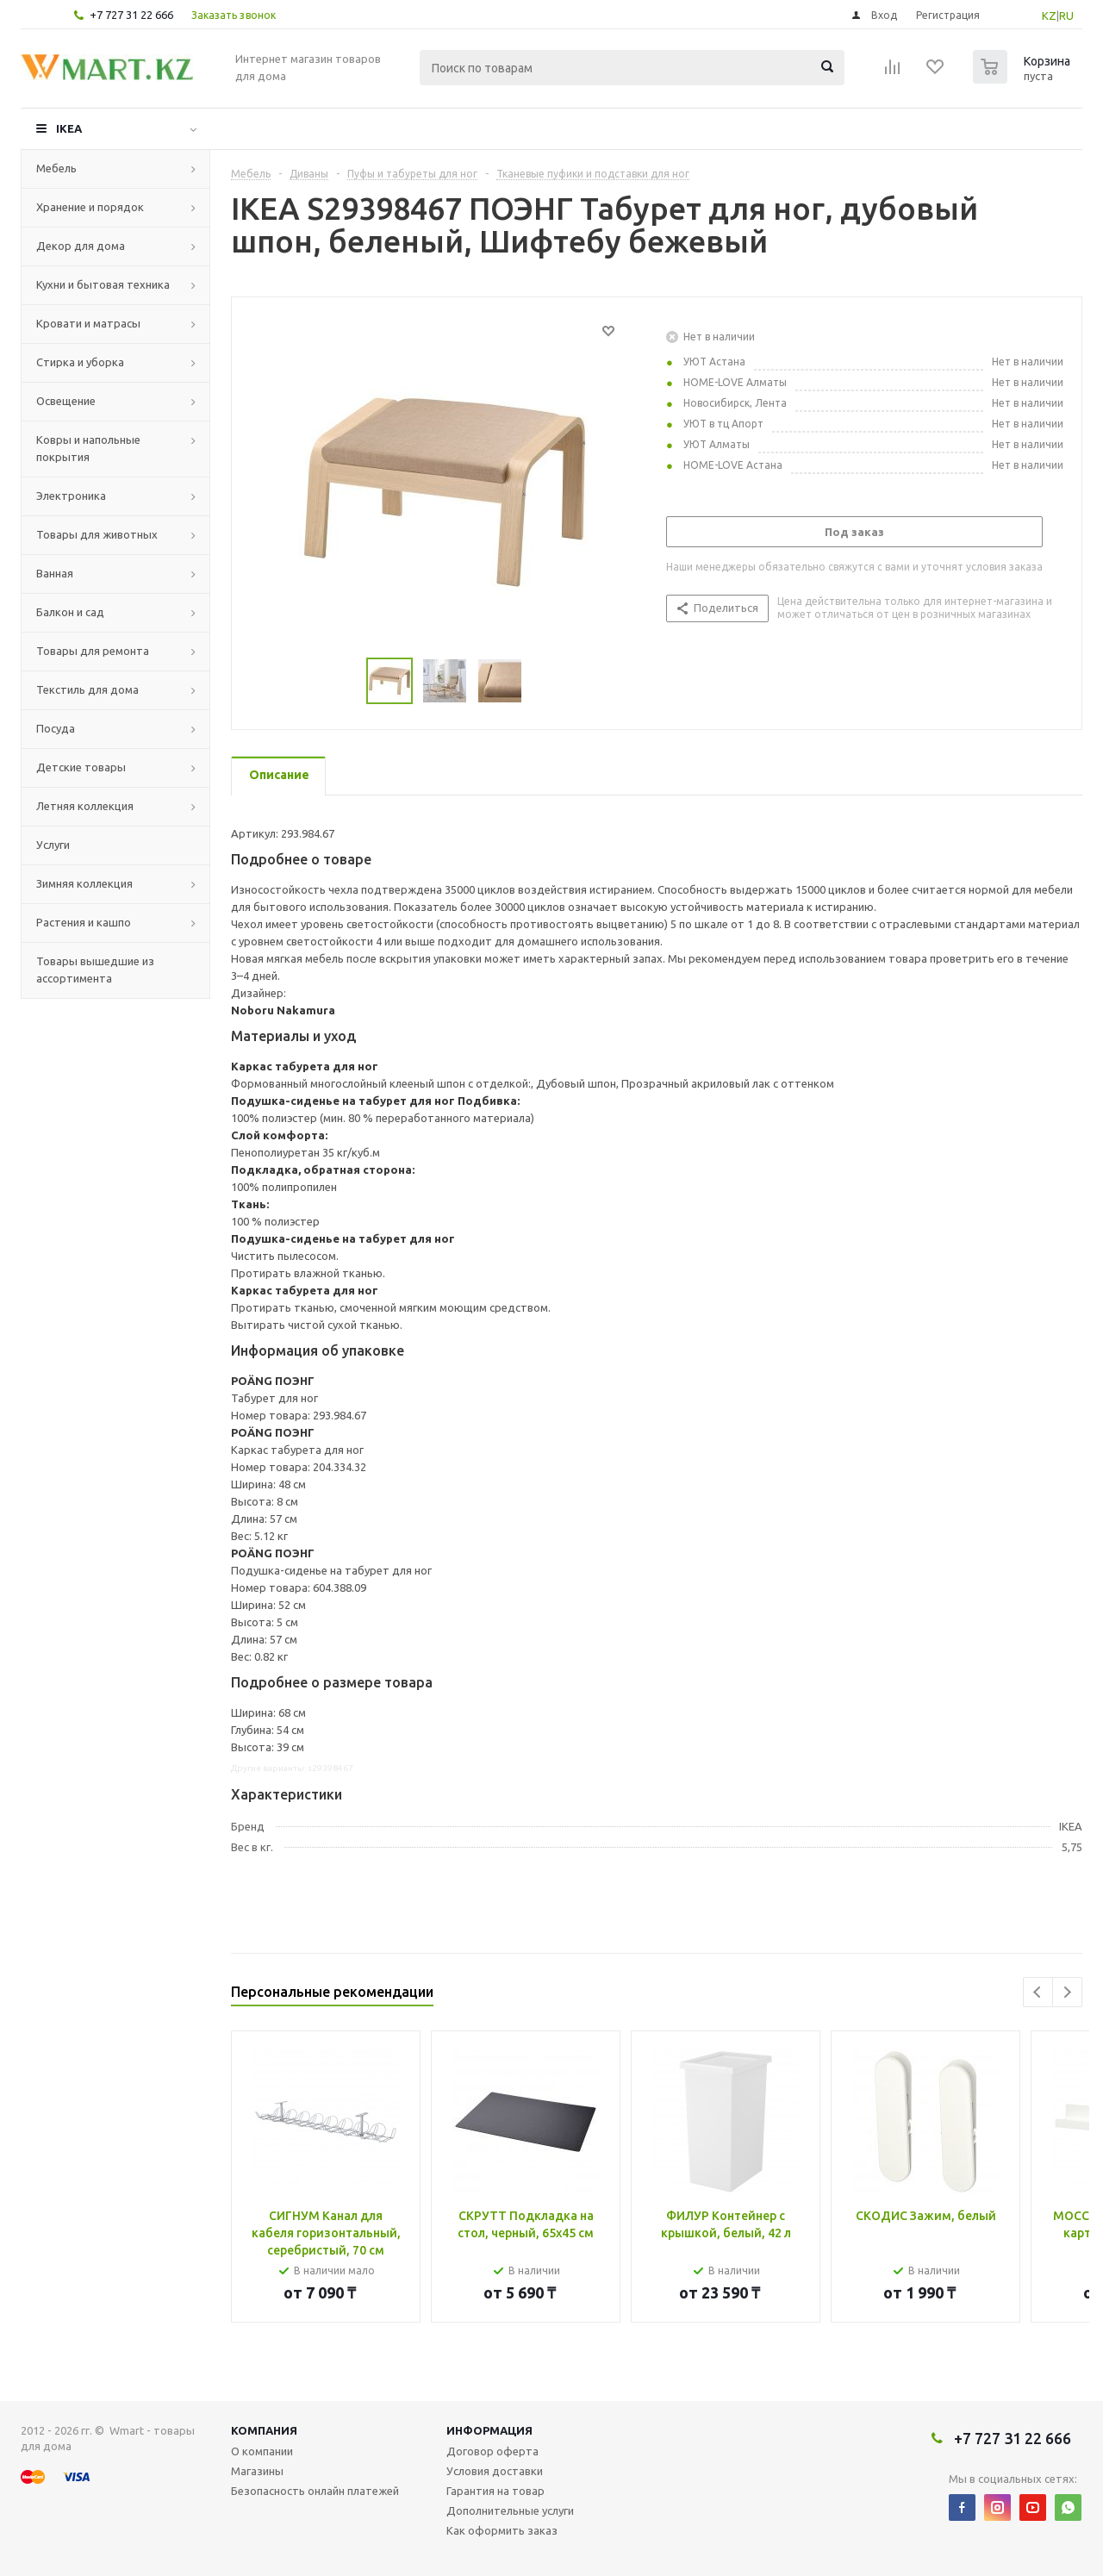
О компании (262, 2451)
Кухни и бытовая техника (103, 284)
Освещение (66, 401)
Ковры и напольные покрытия (88, 448)
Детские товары (81, 767)
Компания (264, 2430)
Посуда (55, 728)
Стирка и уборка (80, 362)
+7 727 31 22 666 (131, 15)
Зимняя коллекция (84, 883)
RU (1066, 15)
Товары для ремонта (92, 651)
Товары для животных (97, 534)
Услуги (53, 845)
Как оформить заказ (502, 2530)
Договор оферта (492, 2451)
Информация (489, 2430)
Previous (1038, 1992)
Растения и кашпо (83, 922)
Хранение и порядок (90, 207)
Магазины (257, 2471)
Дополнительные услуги (510, 2510)
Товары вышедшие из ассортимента (95, 969)
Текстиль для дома (87, 689)
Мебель (56, 168)
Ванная (54, 573)
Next (1067, 1992)
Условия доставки (494, 2471)
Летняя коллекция (85, 806)
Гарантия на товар (495, 2491)
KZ (1049, 15)
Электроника (71, 496)
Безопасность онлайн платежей (315, 2491)
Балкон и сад (70, 612)
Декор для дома (80, 246)
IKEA (69, 128)
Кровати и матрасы (88, 323)
